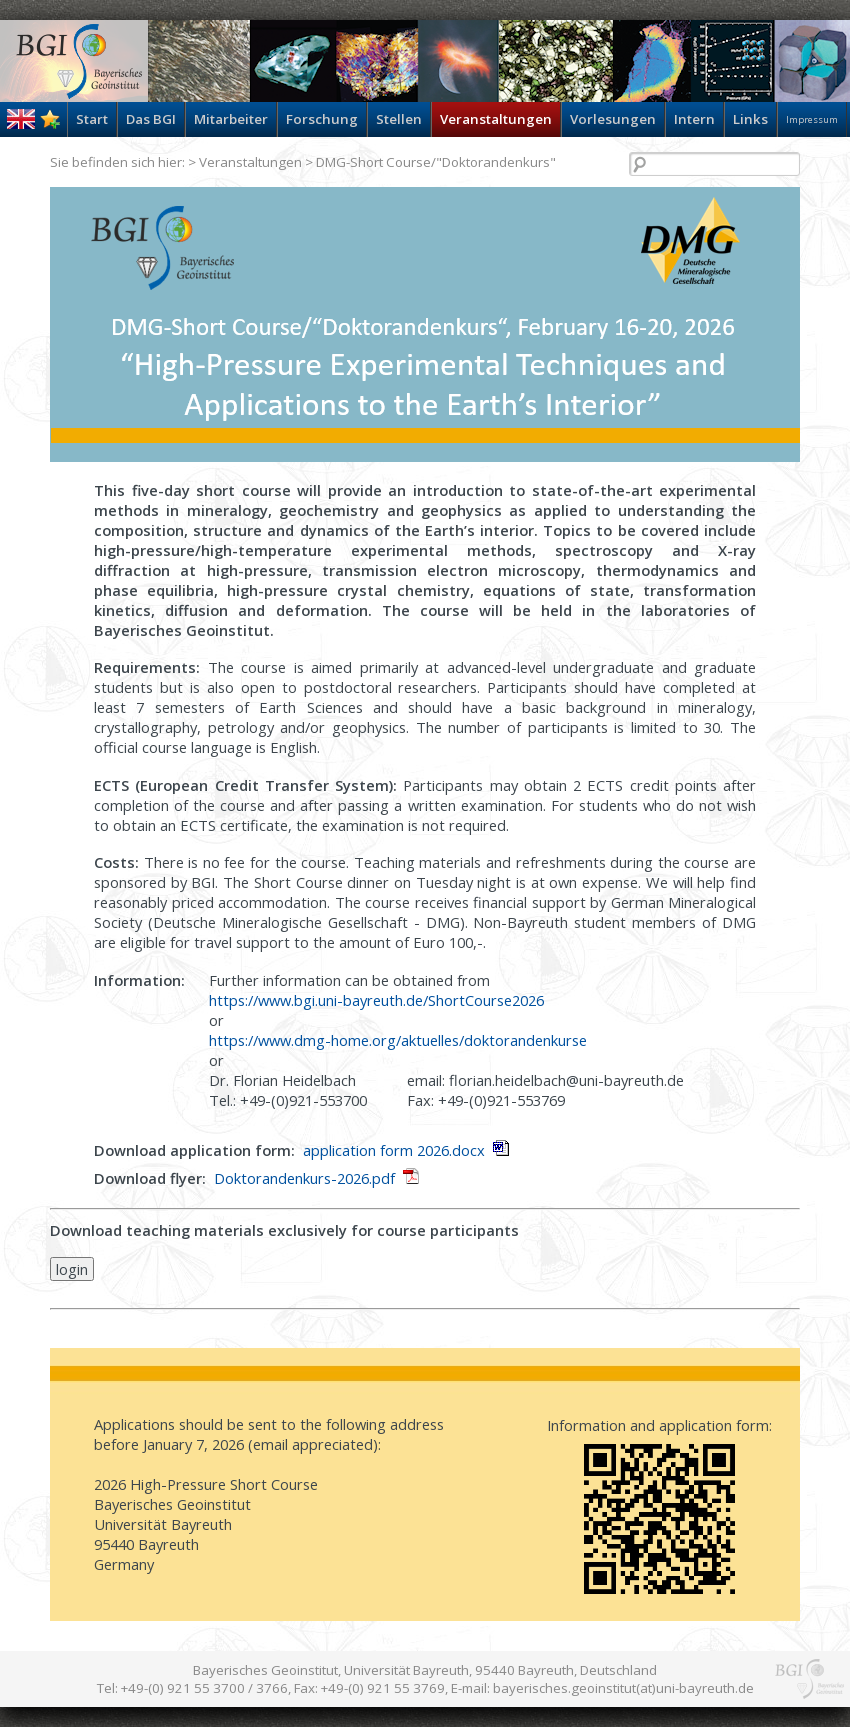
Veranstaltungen (496, 119)
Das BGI (151, 119)
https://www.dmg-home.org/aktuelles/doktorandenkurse (398, 1040)
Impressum (812, 119)
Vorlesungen (613, 119)
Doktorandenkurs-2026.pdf (304, 1178)
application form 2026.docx (394, 1150)
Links (750, 119)
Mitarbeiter (231, 119)
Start (92, 119)
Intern (694, 119)
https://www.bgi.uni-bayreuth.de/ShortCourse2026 (376, 1000)
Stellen (399, 119)
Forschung (322, 119)
